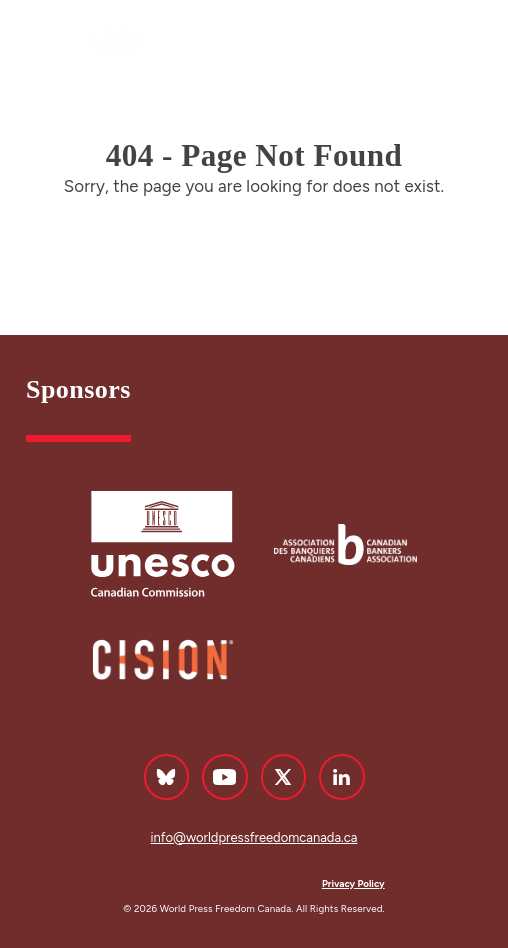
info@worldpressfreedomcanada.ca (254, 837)
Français (392, 39)
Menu (466, 38)
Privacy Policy (353, 883)
